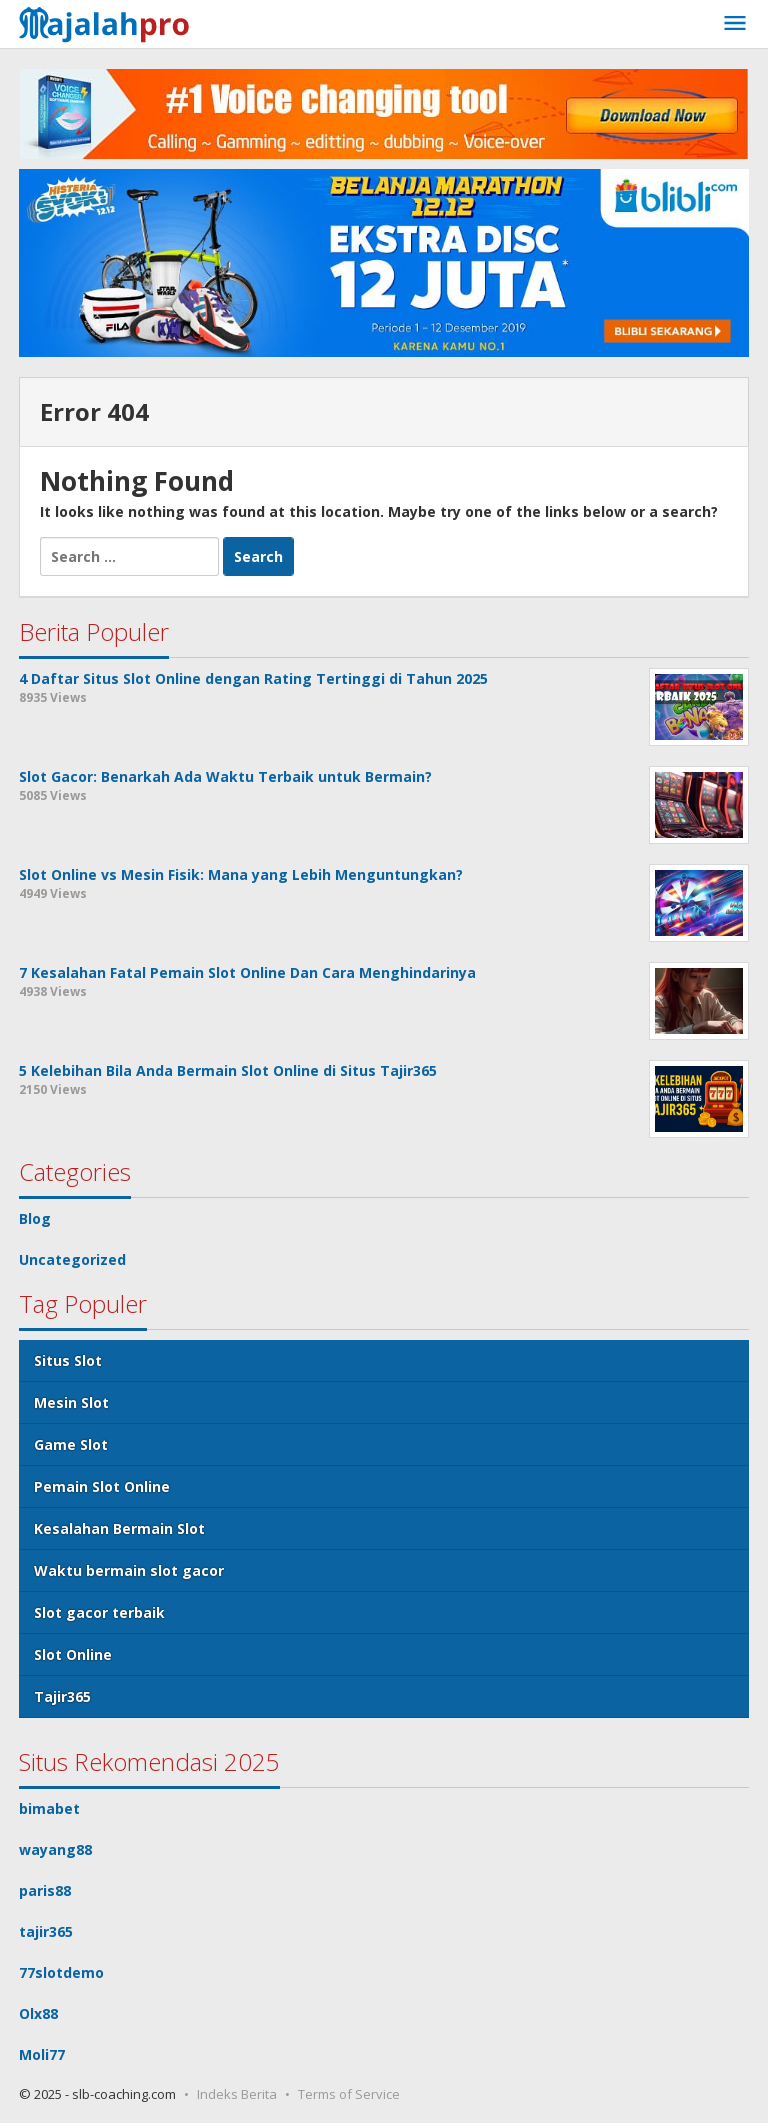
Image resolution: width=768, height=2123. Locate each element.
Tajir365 (62, 1696)
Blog (35, 1218)
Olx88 (38, 2013)
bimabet (49, 1808)
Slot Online (73, 1654)
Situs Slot (68, 1360)
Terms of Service (349, 2094)
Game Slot (71, 1444)
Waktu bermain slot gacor (129, 1570)
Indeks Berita (237, 2094)
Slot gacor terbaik (99, 1612)
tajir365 (46, 1931)
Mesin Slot (71, 1402)
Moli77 (42, 2054)
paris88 (45, 1890)
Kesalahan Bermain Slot (119, 1528)
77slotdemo (61, 1972)
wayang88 (55, 1849)
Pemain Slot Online (102, 1486)
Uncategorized (72, 1259)
